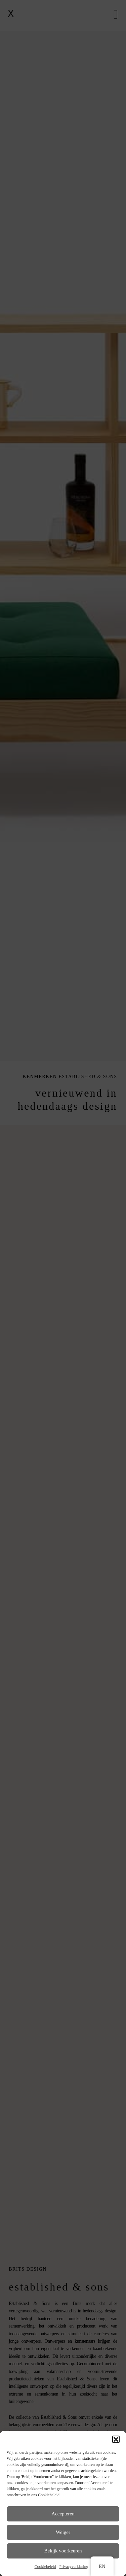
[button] (116, 2439)
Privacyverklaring (73, 2566)
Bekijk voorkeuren (63, 2550)
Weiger (63, 2532)
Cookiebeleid (45, 2566)
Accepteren (62, 2513)
